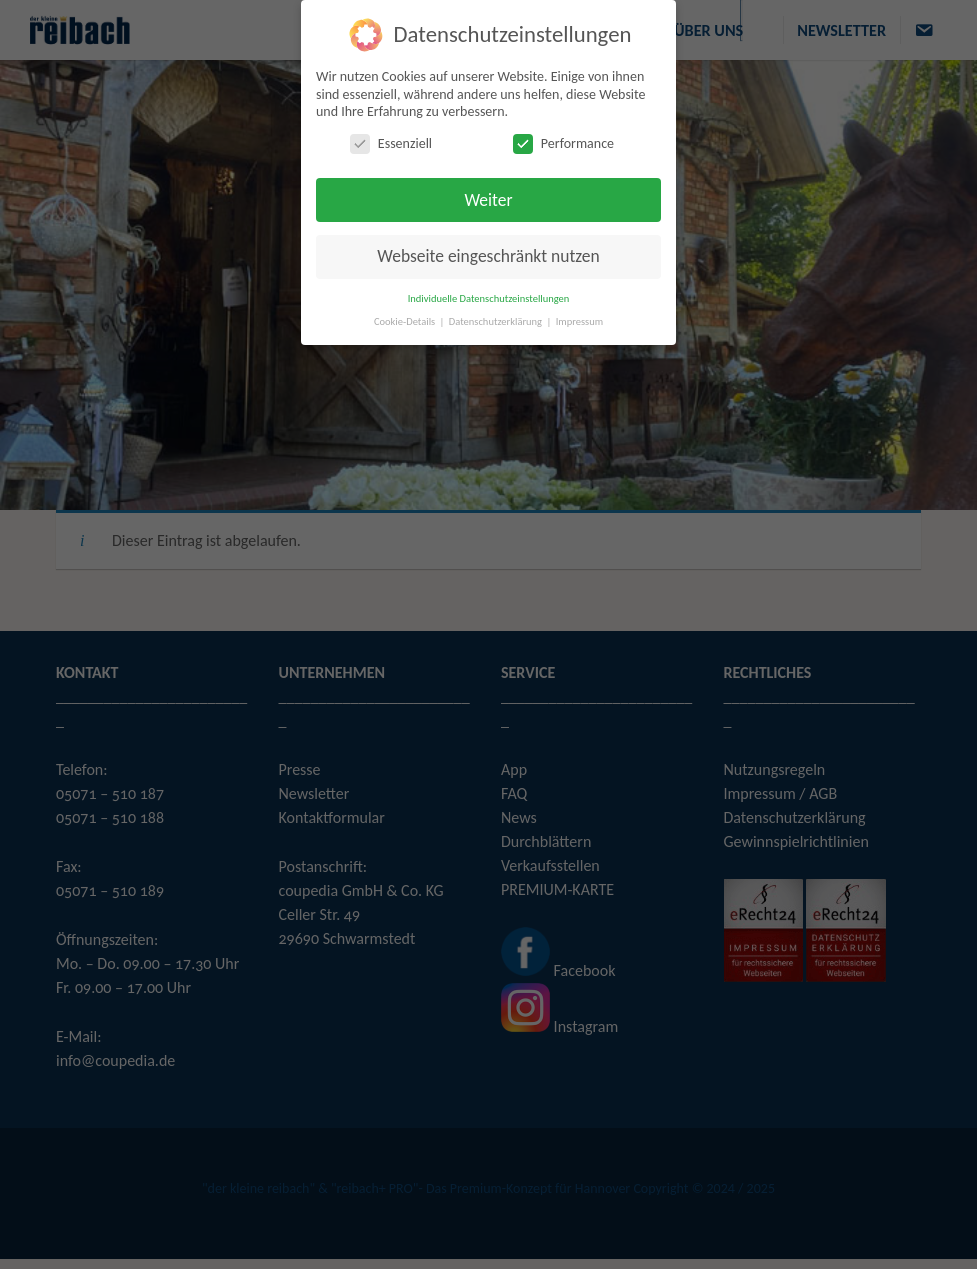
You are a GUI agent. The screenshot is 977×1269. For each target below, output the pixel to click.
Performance (563, 141)
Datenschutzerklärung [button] (497, 319)
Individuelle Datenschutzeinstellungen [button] (489, 296)
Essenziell (391, 141)
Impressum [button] (579, 319)
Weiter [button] (488, 198)
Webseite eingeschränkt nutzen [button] (488, 254)
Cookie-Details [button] (406, 319)
